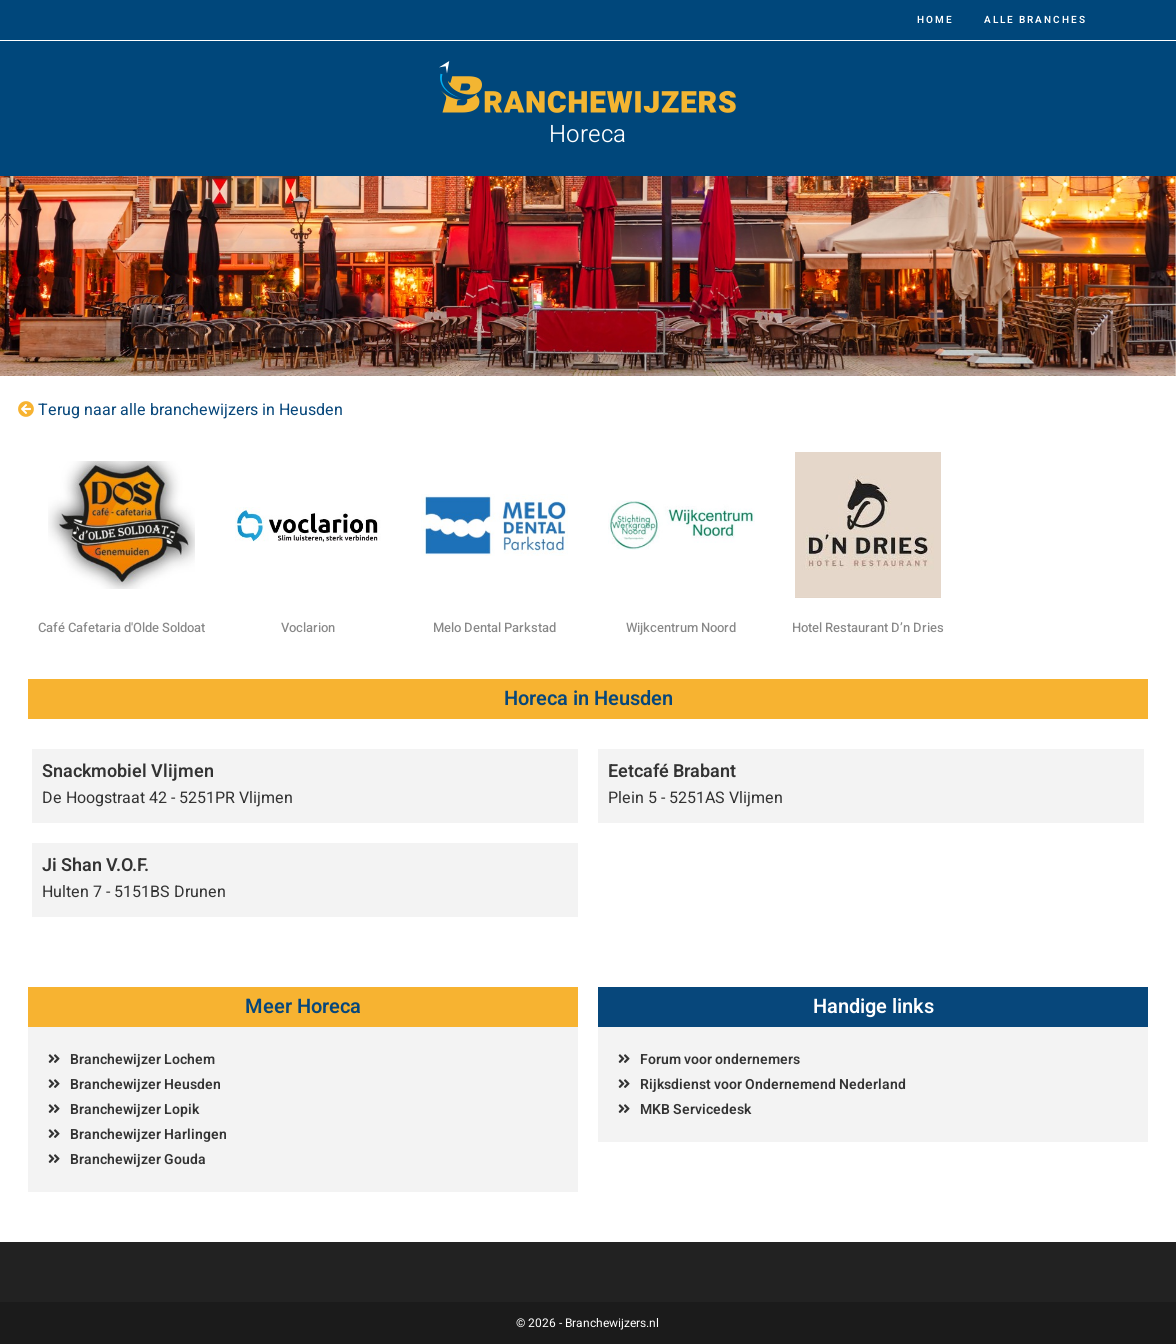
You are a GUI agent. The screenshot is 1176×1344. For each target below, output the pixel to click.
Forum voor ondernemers (720, 1059)
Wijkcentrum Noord (681, 627)
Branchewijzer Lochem (142, 1059)
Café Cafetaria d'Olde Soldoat (121, 627)
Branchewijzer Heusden (145, 1084)
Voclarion (308, 627)
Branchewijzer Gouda (138, 1159)
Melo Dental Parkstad (494, 627)
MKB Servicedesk (695, 1109)
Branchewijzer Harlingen (148, 1134)
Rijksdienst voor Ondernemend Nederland (773, 1084)
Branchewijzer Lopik (134, 1109)
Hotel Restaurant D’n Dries (868, 627)
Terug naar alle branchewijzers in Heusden (190, 410)
